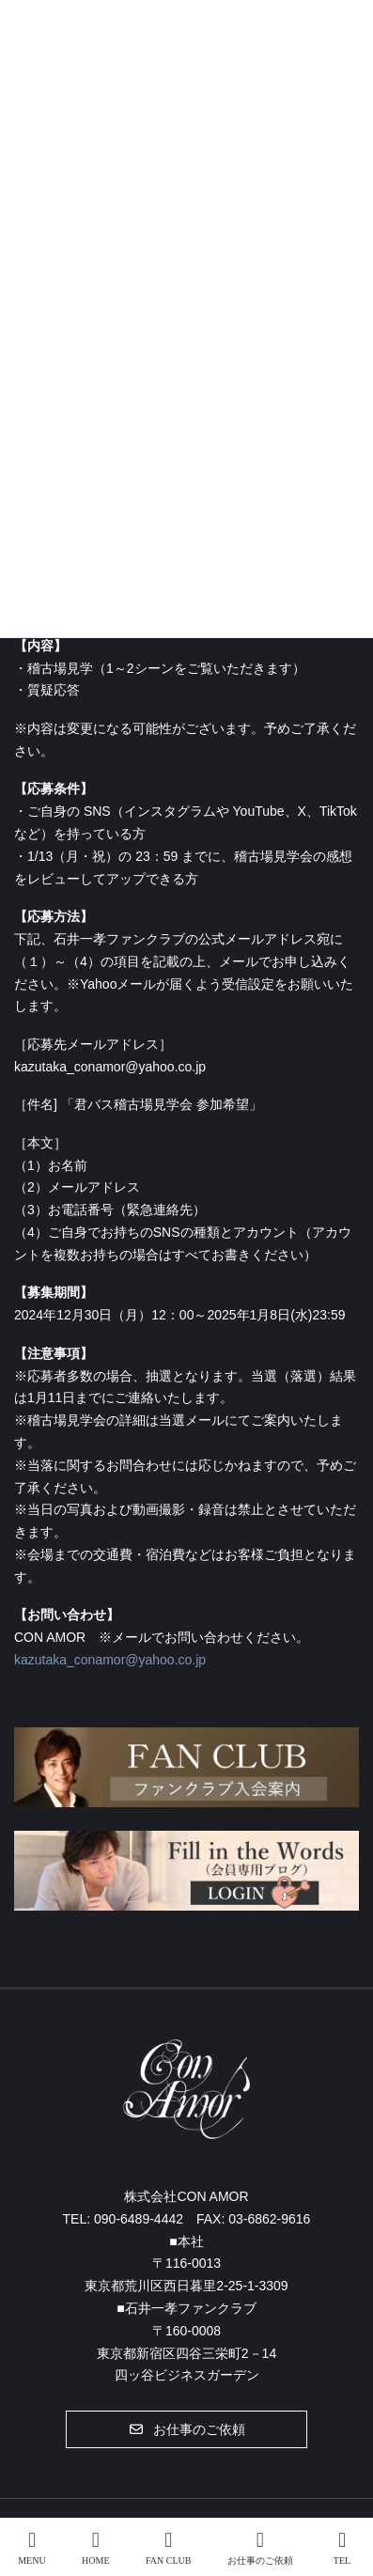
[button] (186, 2429)
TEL (342, 2548)
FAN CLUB (168, 2548)
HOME (95, 2548)
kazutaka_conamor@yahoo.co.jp (110, 1659)
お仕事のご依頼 (260, 2548)
